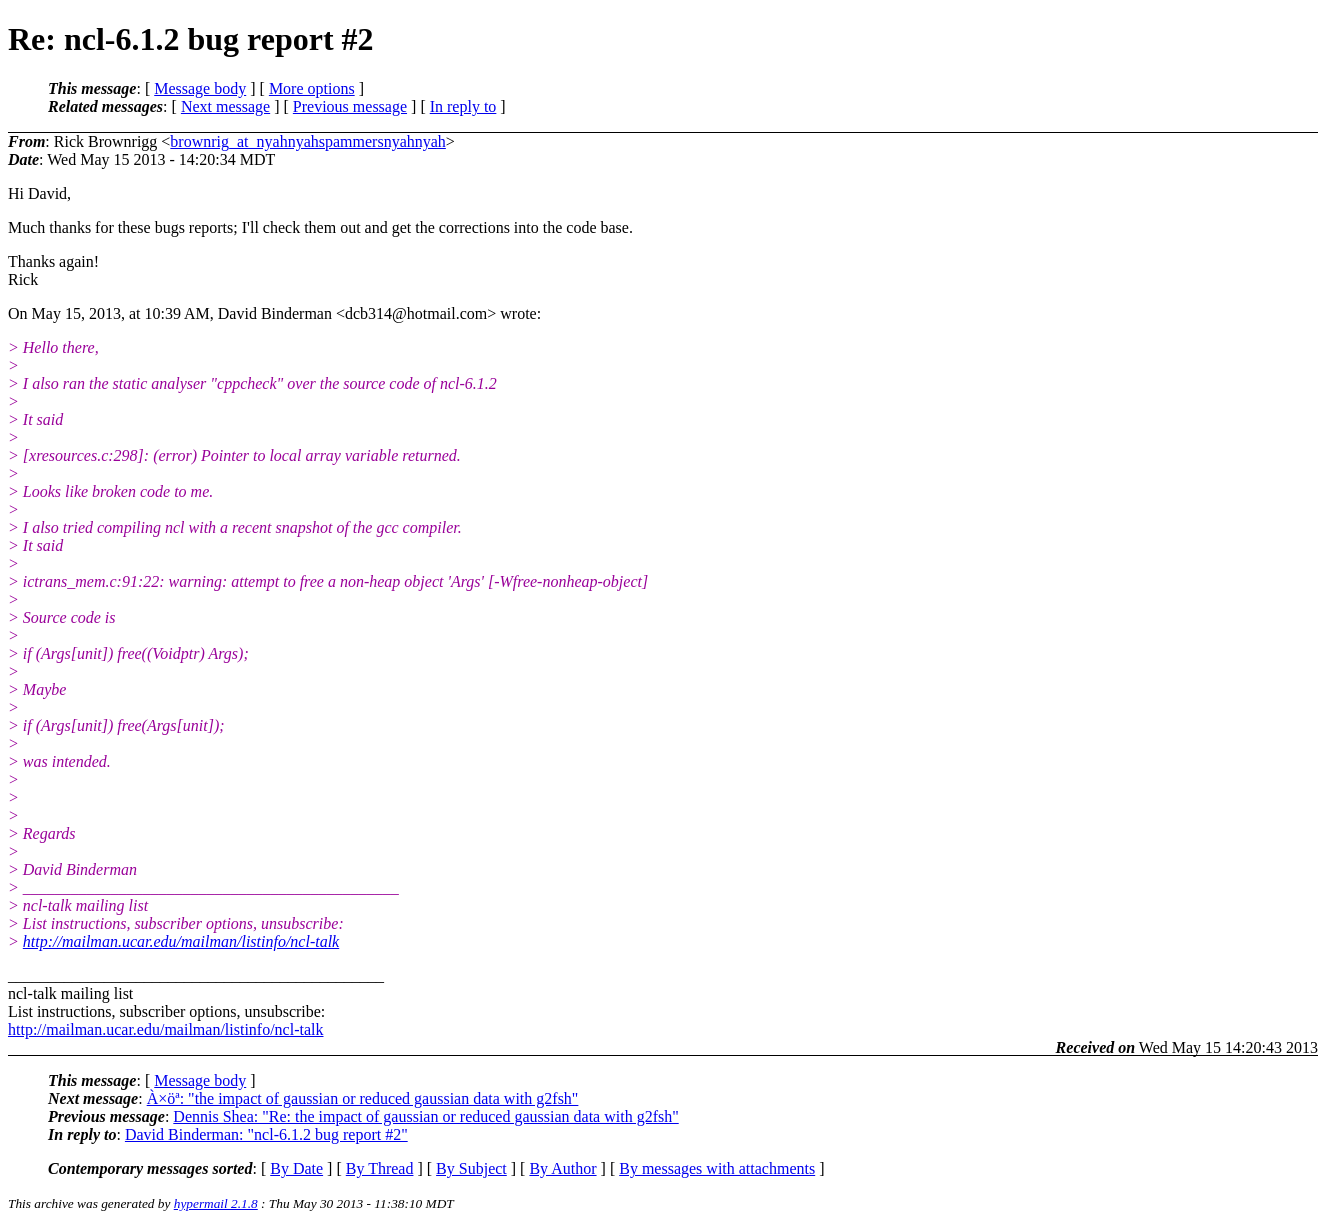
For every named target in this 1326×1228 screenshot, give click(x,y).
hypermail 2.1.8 (216, 1203)
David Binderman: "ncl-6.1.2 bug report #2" (266, 1134)
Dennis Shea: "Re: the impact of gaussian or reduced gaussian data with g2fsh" (425, 1116)
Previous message (350, 106)
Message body (200, 88)
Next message (225, 106)
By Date (296, 1168)
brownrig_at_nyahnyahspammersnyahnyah (307, 141)
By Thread (380, 1168)
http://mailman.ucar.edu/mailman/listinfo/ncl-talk (181, 941)
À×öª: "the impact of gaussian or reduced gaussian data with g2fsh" (363, 1098)
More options (312, 88)
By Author (562, 1168)
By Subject (471, 1168)
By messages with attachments (717, 1168)
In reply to (463, 106)
